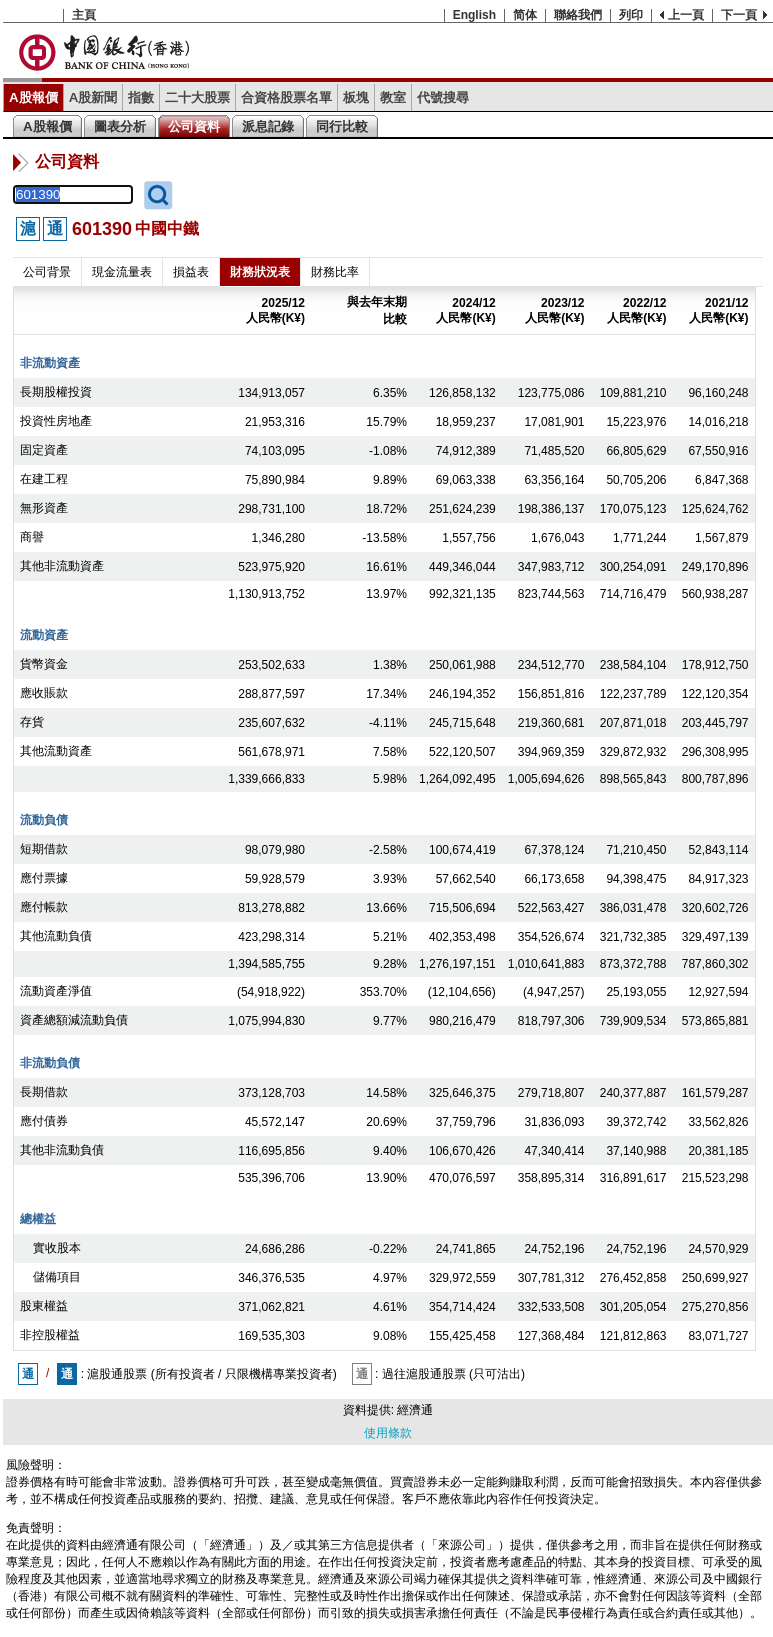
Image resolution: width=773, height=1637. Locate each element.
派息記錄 (268, 126)
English (474, 15)
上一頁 (686, 15)
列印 (631, 15)
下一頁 (739, 15)
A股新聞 (93, 97)
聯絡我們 (578, 15)
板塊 (356, 97)
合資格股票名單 (286, 97)
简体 (525, 15)
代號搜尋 (443, 97)
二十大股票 (197, 97)
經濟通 (415, 1410)
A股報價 (33, 97)
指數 (141, 97)
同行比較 (342, 126)
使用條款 (388, 1433)
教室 (393, 97)
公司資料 (194, 126)
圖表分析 (120, 126)
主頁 (84, 15)
